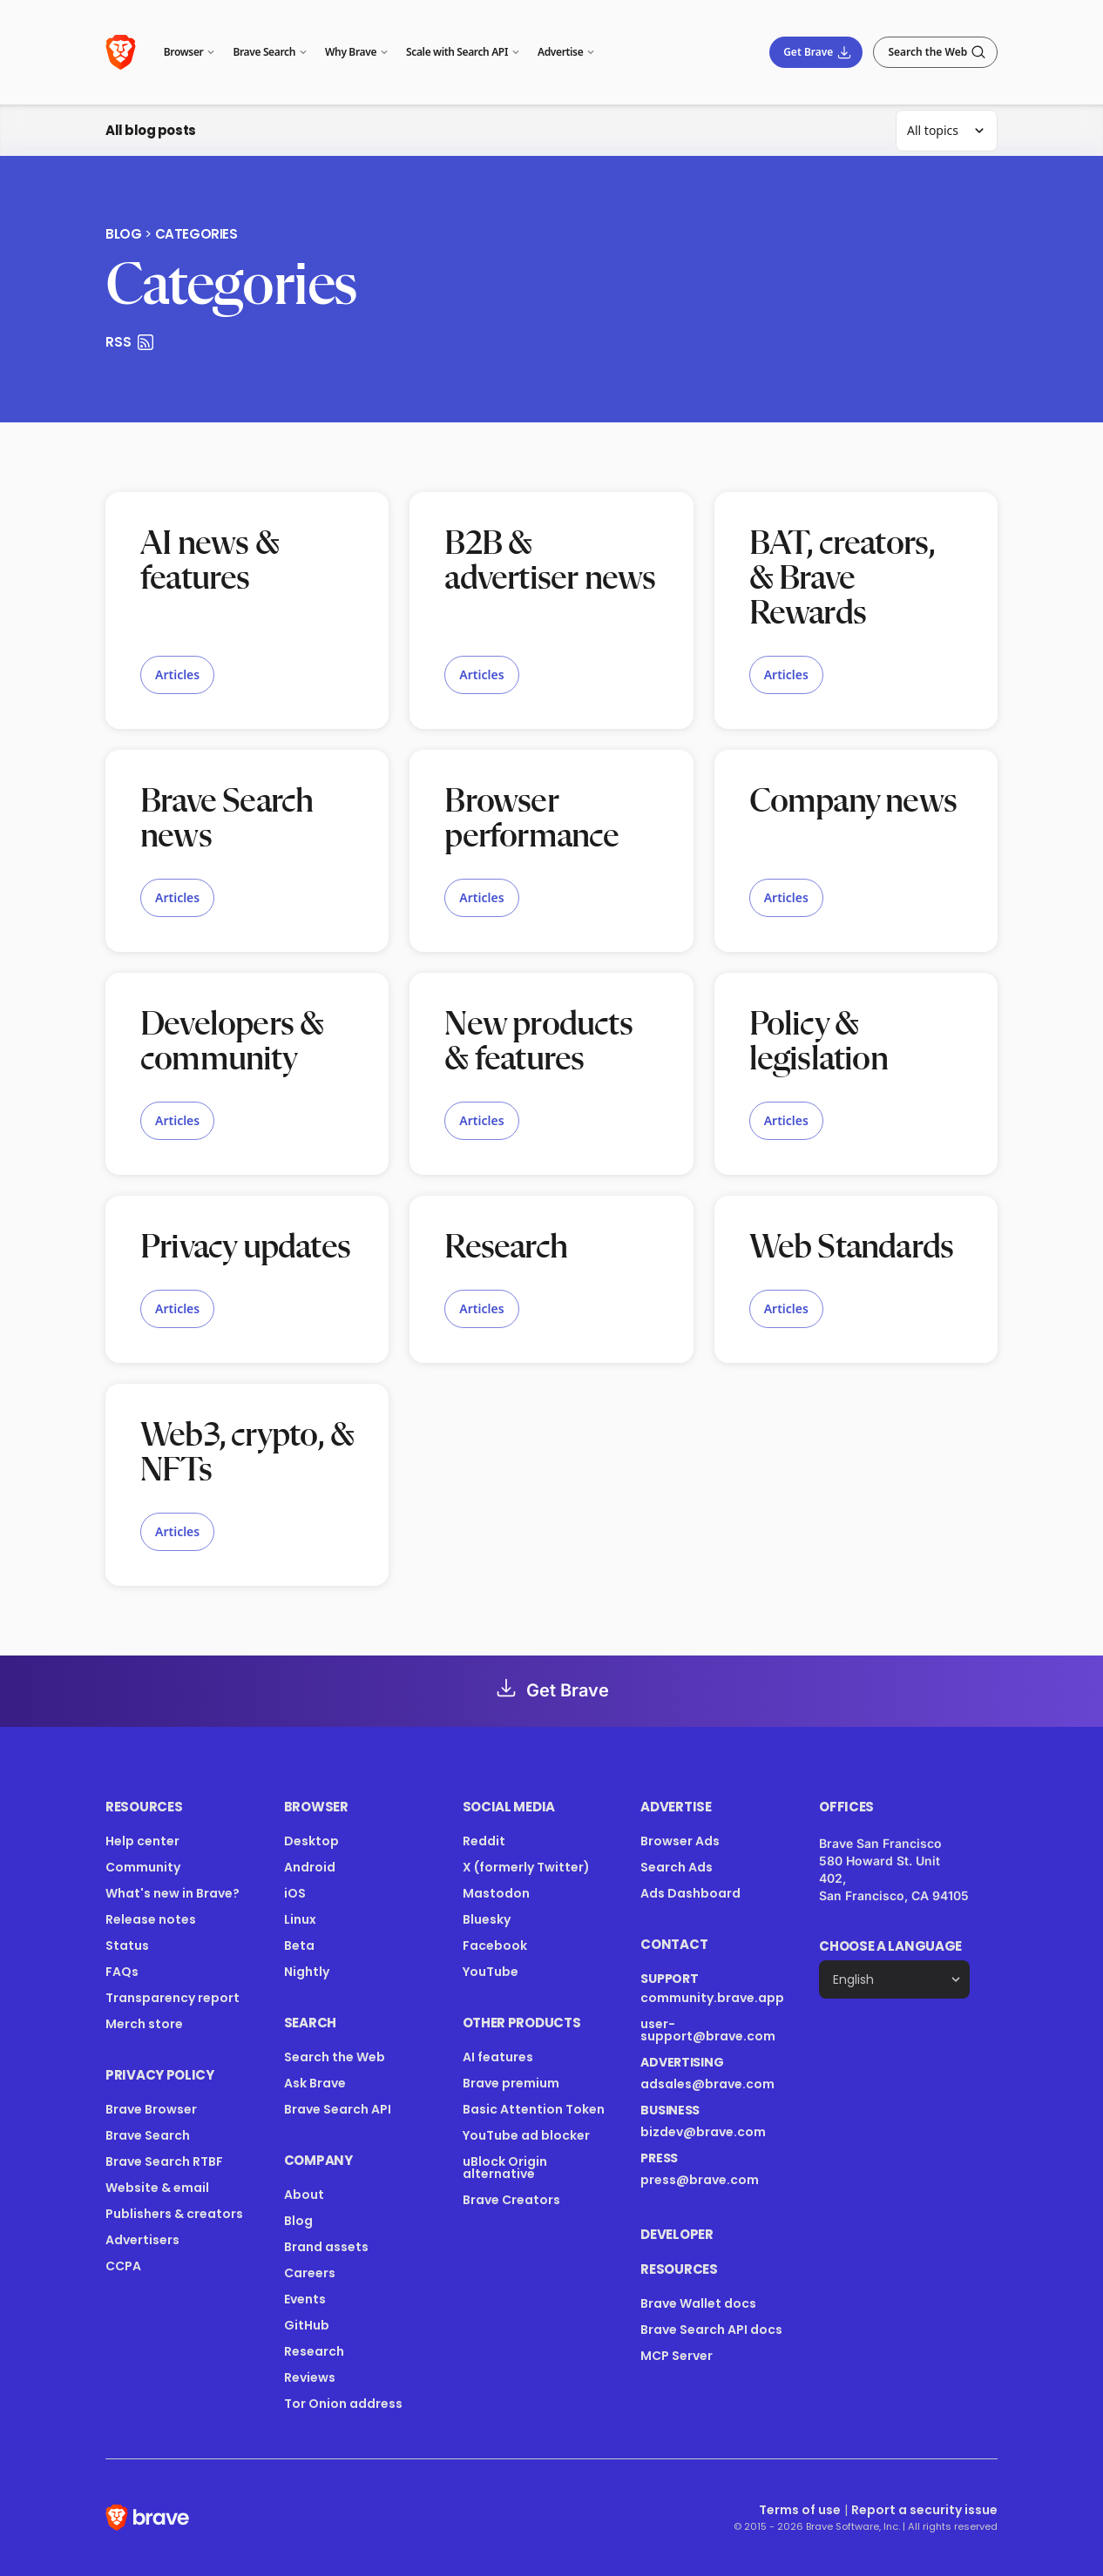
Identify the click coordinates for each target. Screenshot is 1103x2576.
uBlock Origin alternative (505, 2167)
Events (305, 2299)
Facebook (495, 1945)
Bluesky (487, 1919)
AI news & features (209, 562)
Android (309, 1867)
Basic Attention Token (534, 2109)
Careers (309, 2273)
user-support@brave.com (707, 2030)
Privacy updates (245, 1248)
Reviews (309, 2377)
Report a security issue (924, 2510)
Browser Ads (680, 1841)
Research (505, 1248)
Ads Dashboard (690, 1893)
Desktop (311, 1841)
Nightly (306, 1971)
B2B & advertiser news (549, 562)
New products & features (538, 1042)
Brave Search (147, 2135)
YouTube (490, 1971)
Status (127, 1945)
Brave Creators (511, 2199)
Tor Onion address (343, 2403)
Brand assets (326, 2247)
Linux (300, 1919)
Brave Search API (337, 2109)
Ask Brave (315, 2083)
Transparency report (172, 1997)
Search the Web (334, 2057)
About (304, 2194)
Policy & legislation (818, 1042)
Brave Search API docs (711, 2329)
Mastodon (496, 1893)
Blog (123, 234)
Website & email (157, 2187)
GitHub (306, 2325)
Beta (299, 1945)
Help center (142, 1841)
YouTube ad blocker (526, 2135)
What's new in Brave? (172, 1893)
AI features (498, 2057)
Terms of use (800, 2510)
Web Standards (851, 1248)
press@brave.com (699, 2179)
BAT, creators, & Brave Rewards (842, 579)
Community (142, 1867)
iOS (295, 1893)
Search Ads (676, 1867)
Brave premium (511, 2083)
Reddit (484, 1841)
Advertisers (142, 2240)
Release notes (150, 1919)
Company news (853, 802)
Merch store (144, 2024)
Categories (196, 234)
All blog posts (150, 130)
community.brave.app (712, 1997)
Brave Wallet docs (698, 2303)
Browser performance (531, 819)
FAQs (122, 1971)
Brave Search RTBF (164, 2161)
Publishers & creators (174, 2213)
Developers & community (231, 1042)
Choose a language (890, 1946)
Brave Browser (151, 2109)
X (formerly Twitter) (526, 1867)
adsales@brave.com (707, 2084)
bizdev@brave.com (703, 2132)
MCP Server (676, 2355)
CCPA (123, 2266)
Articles (177, 674)
